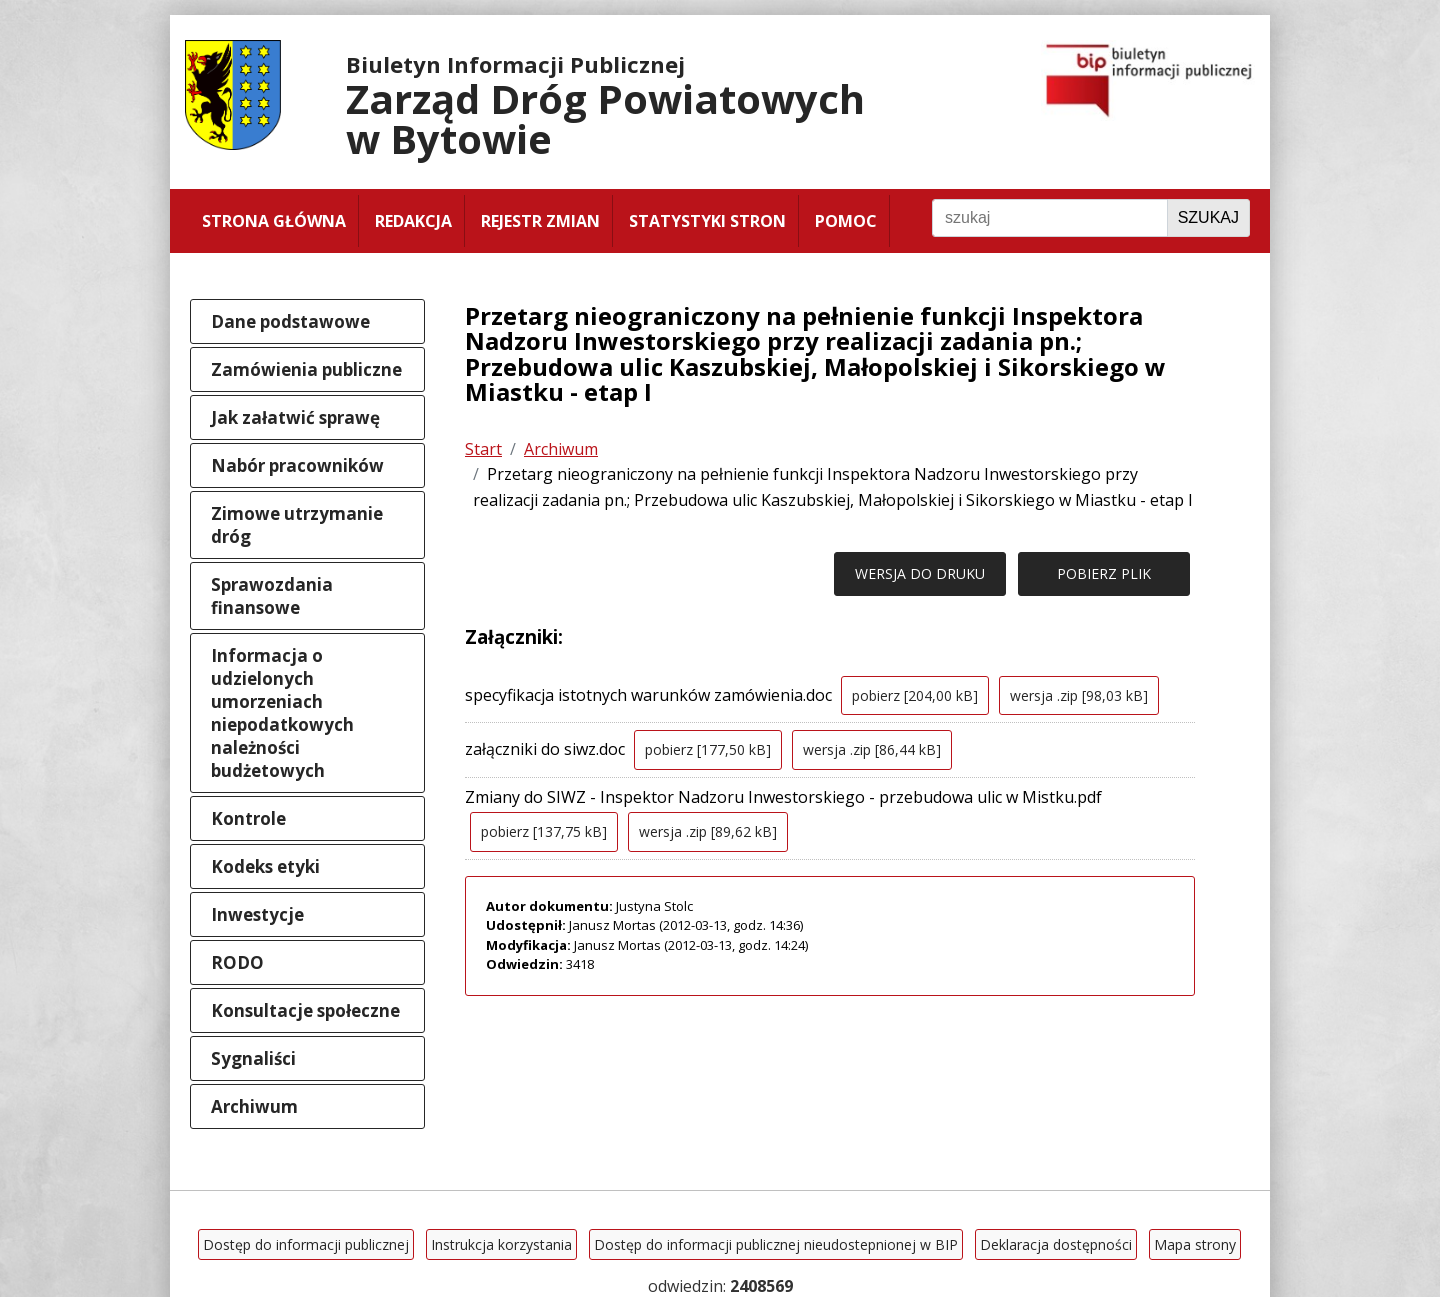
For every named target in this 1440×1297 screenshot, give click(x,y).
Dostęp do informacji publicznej (306, 1244)
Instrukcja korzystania (501, 1244)
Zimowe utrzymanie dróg (297, 525)
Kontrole (248, 818)
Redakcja (413, 221)
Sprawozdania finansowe (272, 596)
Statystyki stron (707, 221)
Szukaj (1208, 217)
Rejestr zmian (540, 221)
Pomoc (846, 221)
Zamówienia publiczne (306, 369)
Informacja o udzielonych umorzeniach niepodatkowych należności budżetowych (282, 713)
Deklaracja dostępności (1056, 1244)
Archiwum (254, 1106)
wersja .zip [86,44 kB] (872, 749)
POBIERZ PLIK (1104, 573)
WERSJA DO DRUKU (920, 573)
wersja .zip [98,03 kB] (1079, 695)
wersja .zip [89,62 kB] (708, 831)
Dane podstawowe (290, 321)
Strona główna (274, 221)
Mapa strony (1195, 1244)
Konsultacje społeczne (305, 1010)
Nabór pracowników (297, 465)
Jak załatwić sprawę (295, 417)
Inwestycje (257, 914)
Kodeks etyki (265, 866)
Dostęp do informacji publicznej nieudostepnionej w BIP (776, 1244)
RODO (237, 962)
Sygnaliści (253, 1058)
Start (483, 449)
